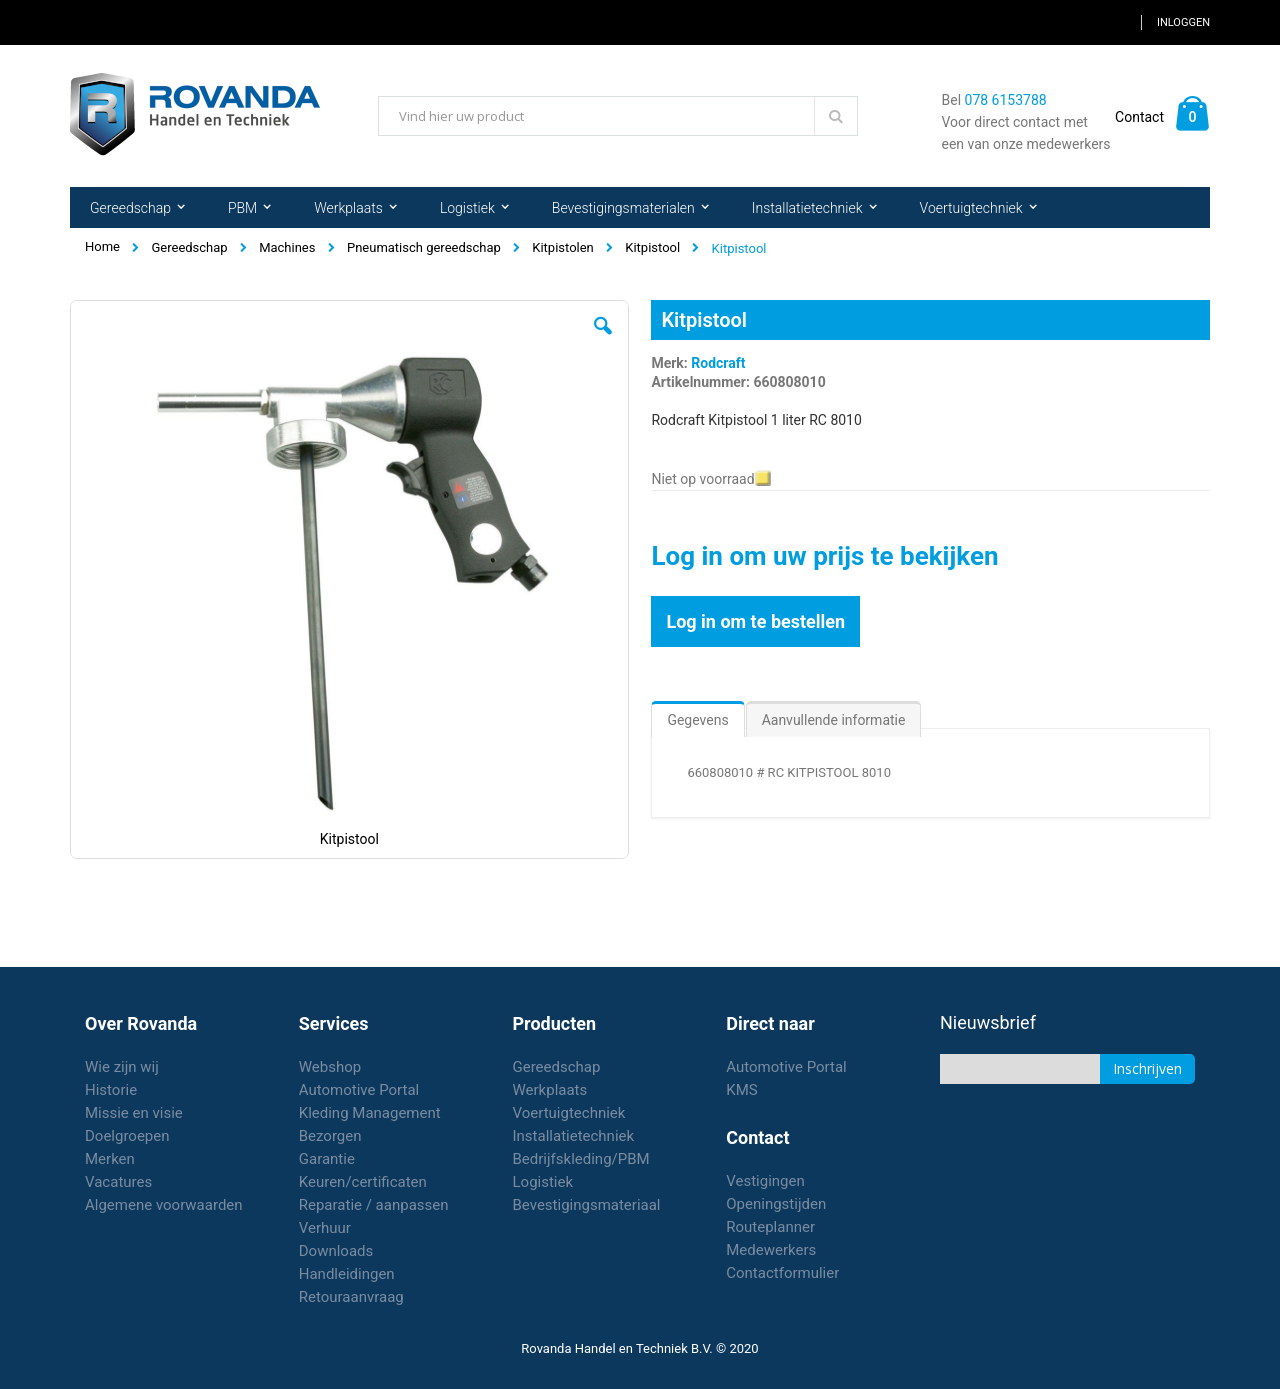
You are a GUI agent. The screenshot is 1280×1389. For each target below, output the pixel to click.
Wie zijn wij (122, 1067)
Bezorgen (330, 1136)
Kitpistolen (563, 247)
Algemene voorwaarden (164, 1205)
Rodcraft (718, 363)
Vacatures (118, 1182)
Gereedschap (189, 247)
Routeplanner (770, 1227)
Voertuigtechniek (569, 1113)
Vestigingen (765, 1181)
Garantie (327, 1159)
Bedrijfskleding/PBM (581, 1159)
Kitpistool (652, 247)
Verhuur (325, 1228)
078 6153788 (1006, 100)
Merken (110, 1159)
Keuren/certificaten (363, 1182)
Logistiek (543, 1182)
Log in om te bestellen (755, 621)
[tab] (697, 715)
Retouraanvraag (351, 1297)
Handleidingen (347, 1274)
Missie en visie (134, 1113)
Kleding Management (370, 1113)
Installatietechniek (574, 1136)
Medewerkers (771, 1250)
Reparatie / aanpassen (374, 1205)
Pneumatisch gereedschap (424, 247)
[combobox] (618, 116)
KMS (741, 1090)
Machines (287, 247)
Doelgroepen (127, 1136)
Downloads (336, 1251)
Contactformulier (782, 1273)
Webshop (330, 1067)
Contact (1139, 117)
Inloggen (1183, 22)
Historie (111, 1090)
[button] (603, 341)
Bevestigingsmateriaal (587, 1205)
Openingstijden (776, 1204)
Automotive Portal (359, 1090)
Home (102, 246)
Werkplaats (550, 1090)
